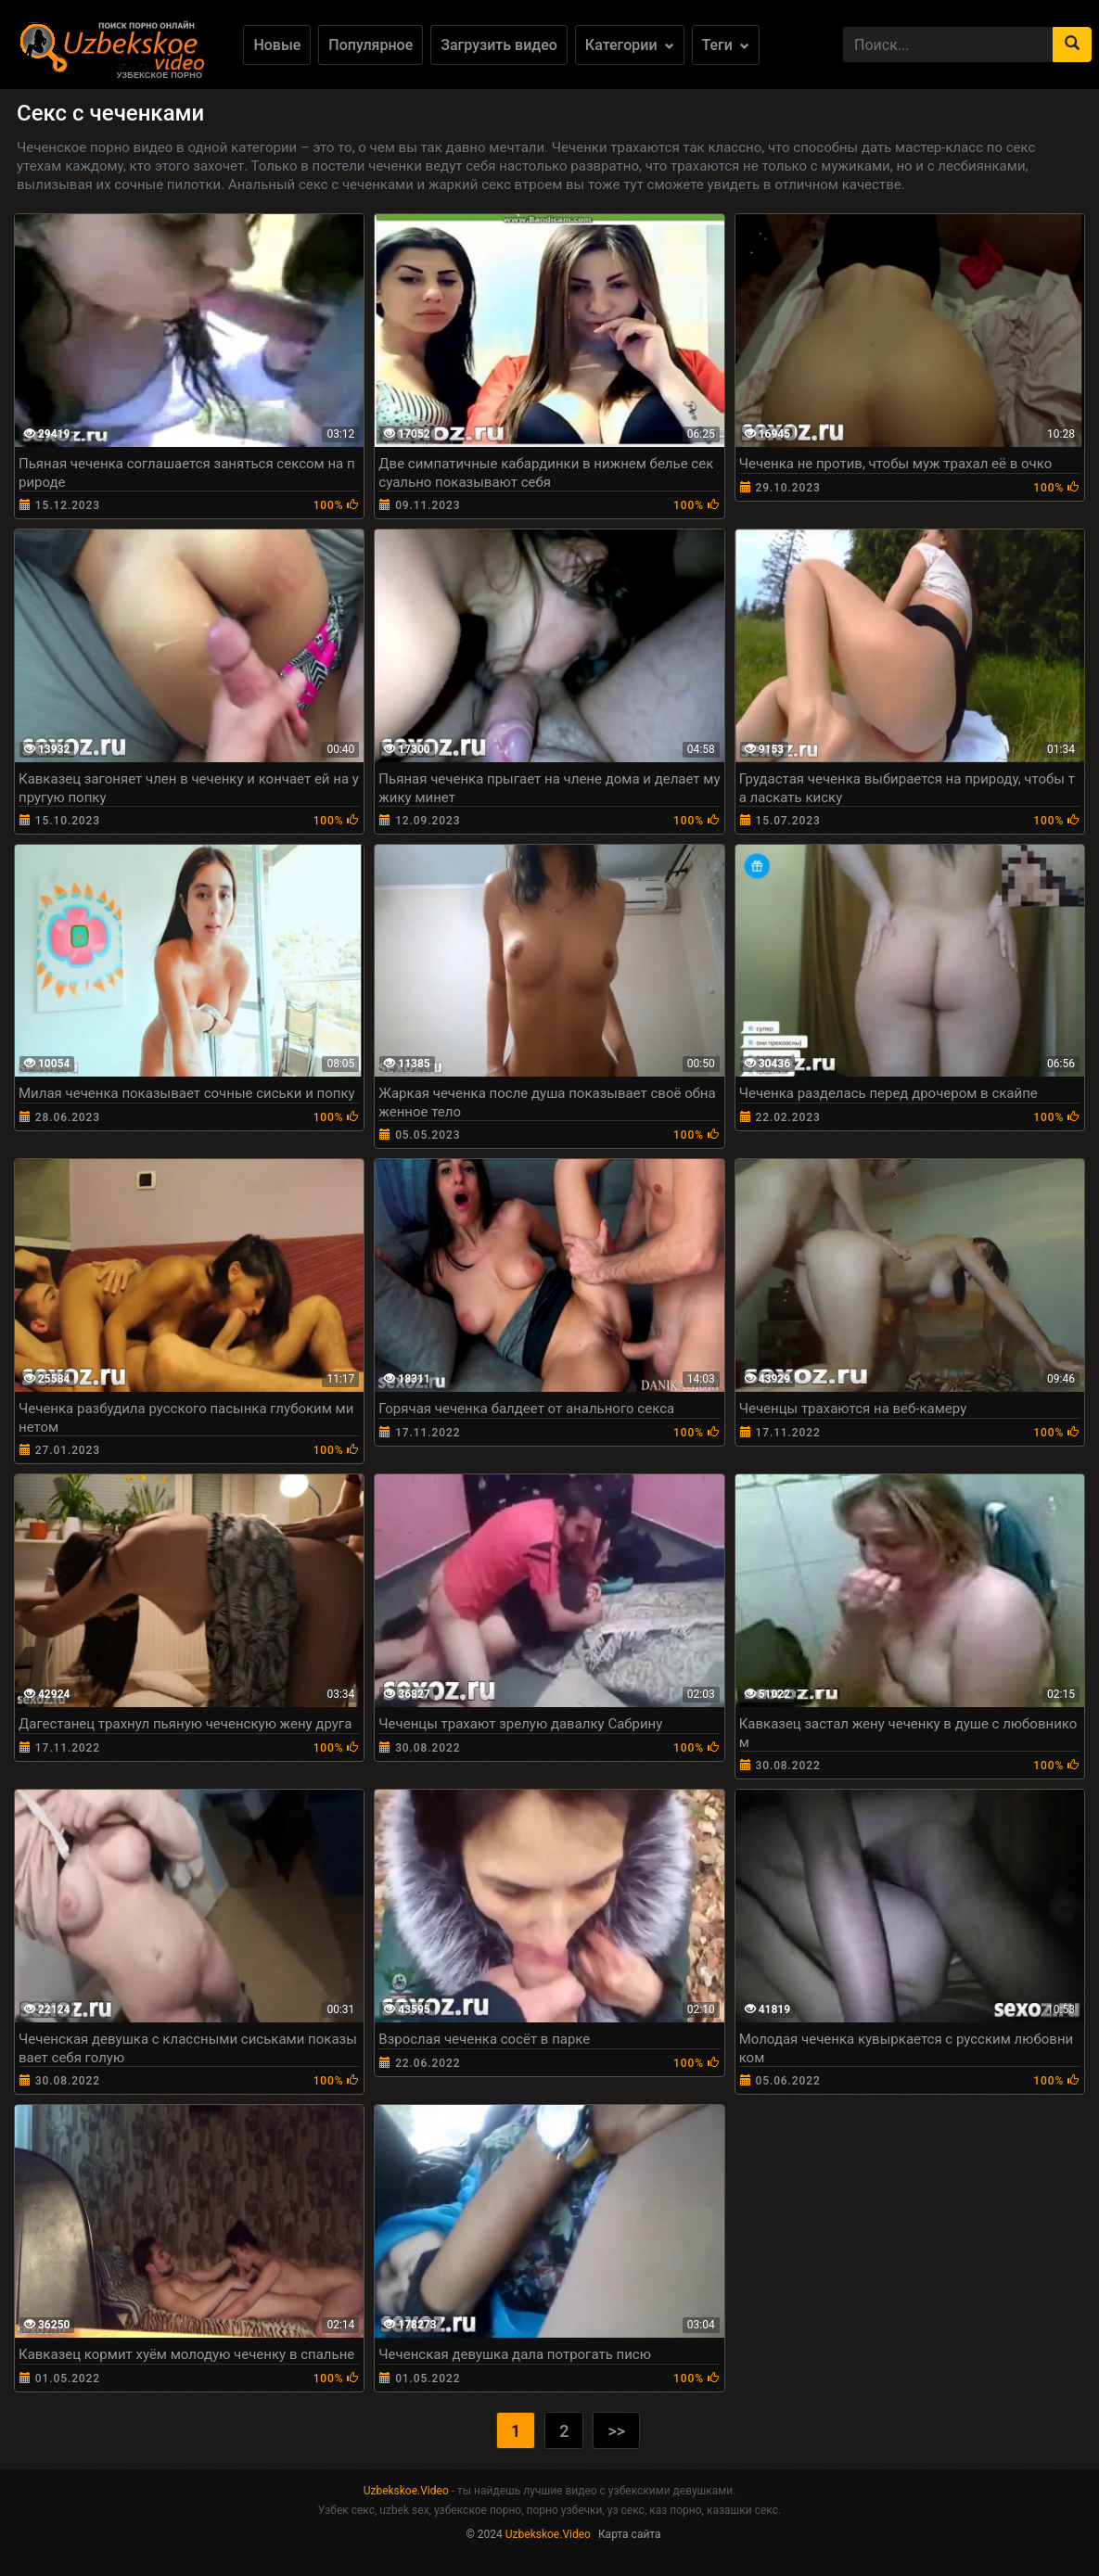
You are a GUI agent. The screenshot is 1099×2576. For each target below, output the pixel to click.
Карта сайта (629, 2534)
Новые (276, 45)
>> (616, 2431)
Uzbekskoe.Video (406, 2490)
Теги (725, 45)
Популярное (370, 45)
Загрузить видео (499, 45)
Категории (629, 45)
